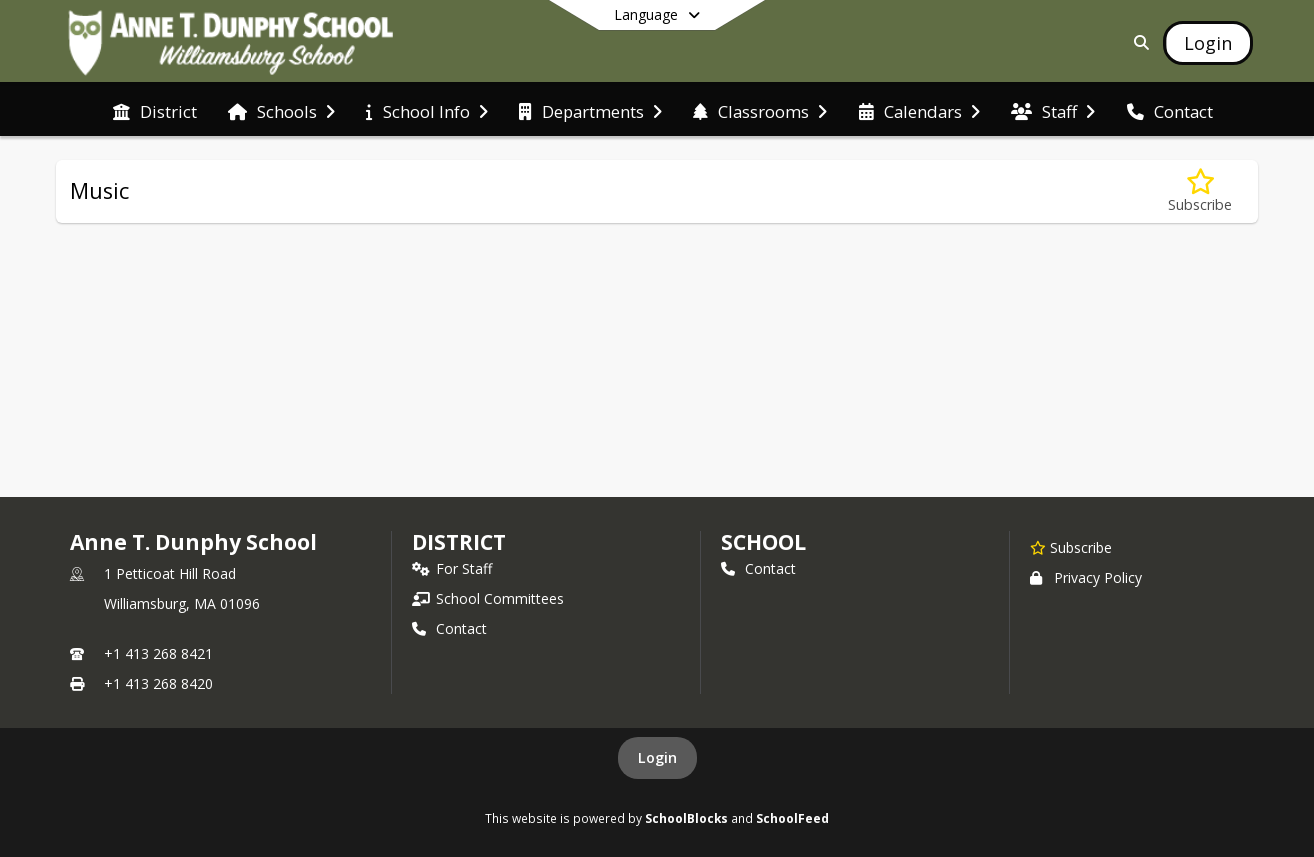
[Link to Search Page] (1137, 42)
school (763, 542)
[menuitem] (155, 110)
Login (657, 757)
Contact (449, 628)
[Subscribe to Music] (1200, 191)
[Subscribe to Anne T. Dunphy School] (1071, 547)
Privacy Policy (1086, 577)
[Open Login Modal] (1208, 43)
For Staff (452, 568)
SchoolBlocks (686, 818)
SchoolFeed (792, 818)
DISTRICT (459, 542)
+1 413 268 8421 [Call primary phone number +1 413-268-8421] (158, 653)
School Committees (488, 598)
